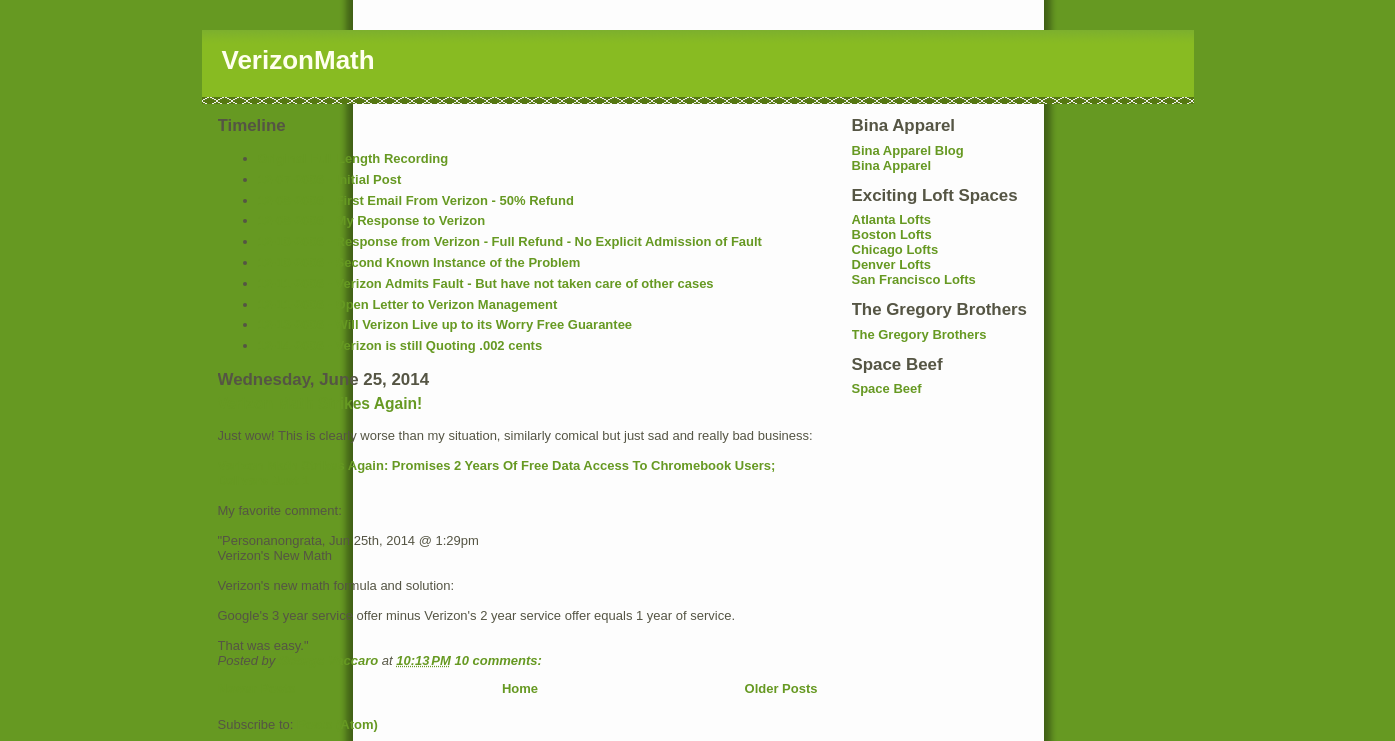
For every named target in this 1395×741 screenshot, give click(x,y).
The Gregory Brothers (919, 334)
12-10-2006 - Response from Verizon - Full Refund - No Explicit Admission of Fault (510, 241)
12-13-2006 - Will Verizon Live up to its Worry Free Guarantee (445, 324)
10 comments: (499, 660)
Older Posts (781, 688)
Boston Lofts (892, 234)
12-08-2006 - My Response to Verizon (372, 220)
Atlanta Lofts (891, 219)
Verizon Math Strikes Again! (320, 403)
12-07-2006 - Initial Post (330, 179)
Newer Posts (257, 688)
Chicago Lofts (895, 249)
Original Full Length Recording (353, 158)
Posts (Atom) (337, 724)
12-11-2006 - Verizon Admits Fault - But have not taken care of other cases (486, 283)
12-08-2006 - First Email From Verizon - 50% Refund (416, 200)
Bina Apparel (892, 165)
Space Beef (887, 388)
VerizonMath (298, 60)
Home (520, 688)
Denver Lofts (891, 264)
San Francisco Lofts (914, 279)
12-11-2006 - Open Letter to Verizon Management (408, 304)
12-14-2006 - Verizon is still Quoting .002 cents (400, 345)
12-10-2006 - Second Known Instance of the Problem (419, 262)
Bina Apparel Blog (908, 150)
